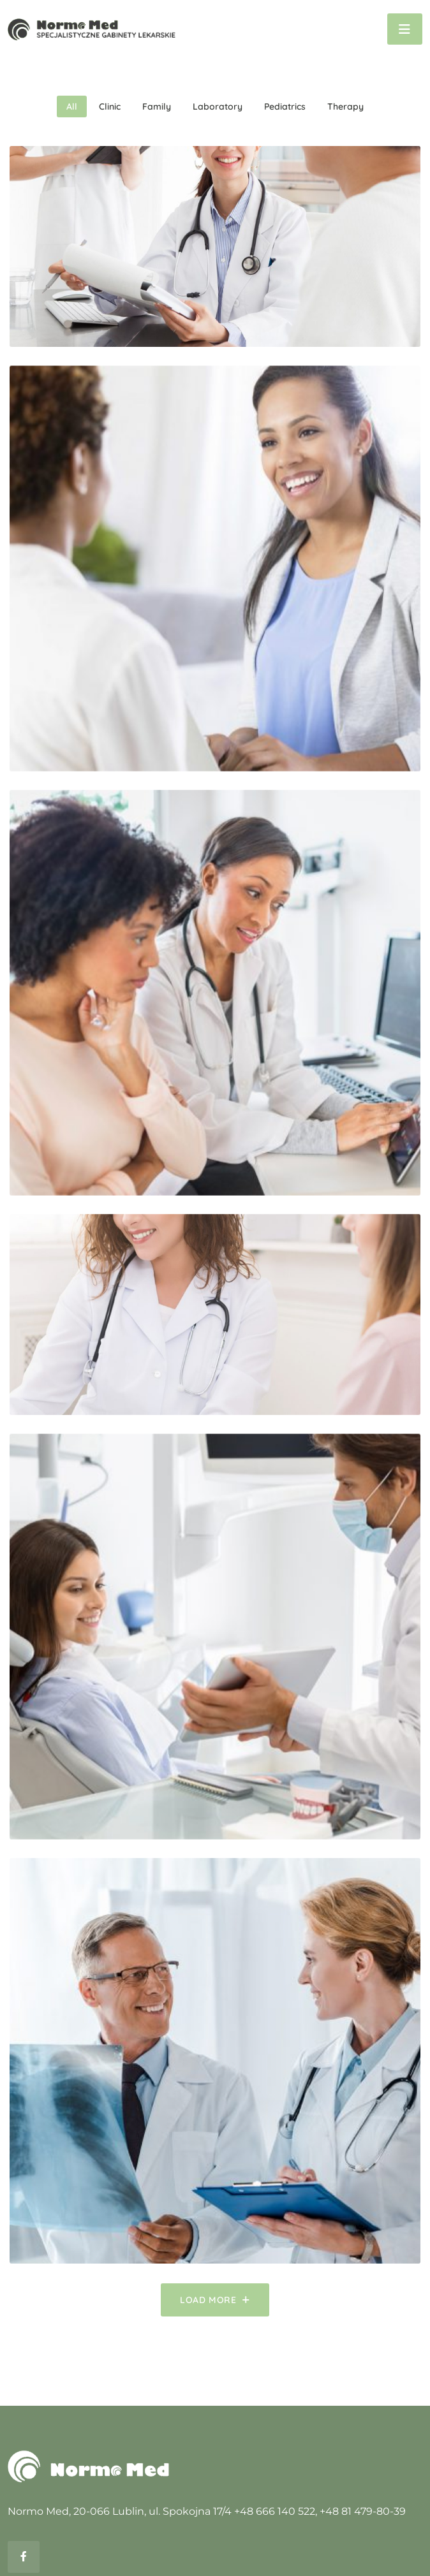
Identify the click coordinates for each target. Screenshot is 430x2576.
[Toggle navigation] (404, 29)
